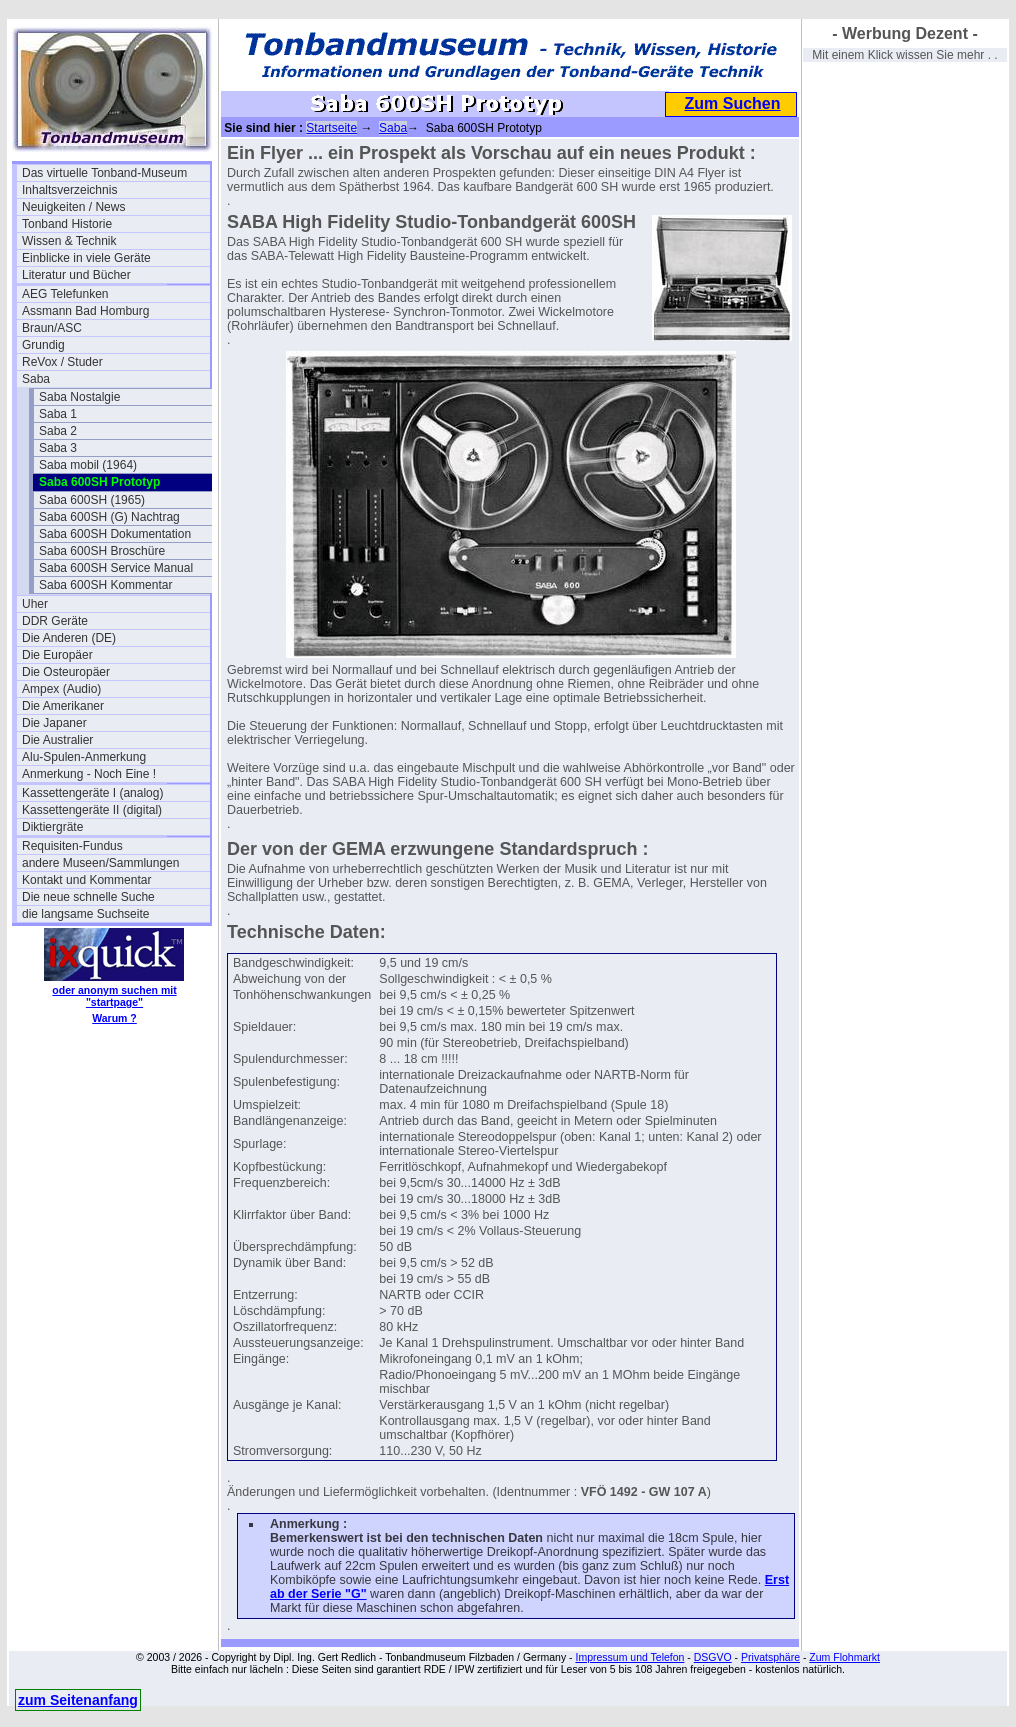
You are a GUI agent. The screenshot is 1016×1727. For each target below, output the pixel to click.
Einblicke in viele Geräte (86, 258)
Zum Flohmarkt (844, 1657)
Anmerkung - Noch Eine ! (89, 774)
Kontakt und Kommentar (86, 880)
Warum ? (114, 1018)
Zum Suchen (732, 103)
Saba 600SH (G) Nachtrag (109, 517)
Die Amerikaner (63, 706)
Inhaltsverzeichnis (69, 190)
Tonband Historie (67, 224)
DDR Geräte (55, 621)
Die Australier (57, 740)
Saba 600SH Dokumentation (115, 534)
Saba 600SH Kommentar (105, 585)
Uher (35, 604)
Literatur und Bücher (76, 275)
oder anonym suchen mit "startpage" (114, 996)
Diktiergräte (52, 827)
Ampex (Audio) (61, 689)
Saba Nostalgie (79, 397)
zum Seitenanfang (78, 1700)
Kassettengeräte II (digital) (92, 810)
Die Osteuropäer (66, 672)
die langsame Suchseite (85, 914)
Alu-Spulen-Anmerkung (84, 757)
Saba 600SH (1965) (92, 500)
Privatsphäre (770, 1657)
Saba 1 (58, 414)
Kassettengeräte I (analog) (92, 793)
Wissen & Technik (69, 241)
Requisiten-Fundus (72, 846)
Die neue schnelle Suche (88, 897)
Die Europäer (57, 655)
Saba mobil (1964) (88, 465)
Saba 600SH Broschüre (102, 551)
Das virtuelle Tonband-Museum (104, 173)
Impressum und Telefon (629, 1657)
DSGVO (713, 1657)
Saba (36, 379)
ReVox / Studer (62, 362)
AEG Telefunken (65, 294)
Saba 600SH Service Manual (116, 568)
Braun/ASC (52, 328)
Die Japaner (54, 723)
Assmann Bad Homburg (85, 311)
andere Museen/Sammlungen (100, 863)
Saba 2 (58, 431)
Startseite (331, 128)
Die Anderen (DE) (69, 638)
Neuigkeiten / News (73, 207)
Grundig (43, 345)
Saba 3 (58, 448)
